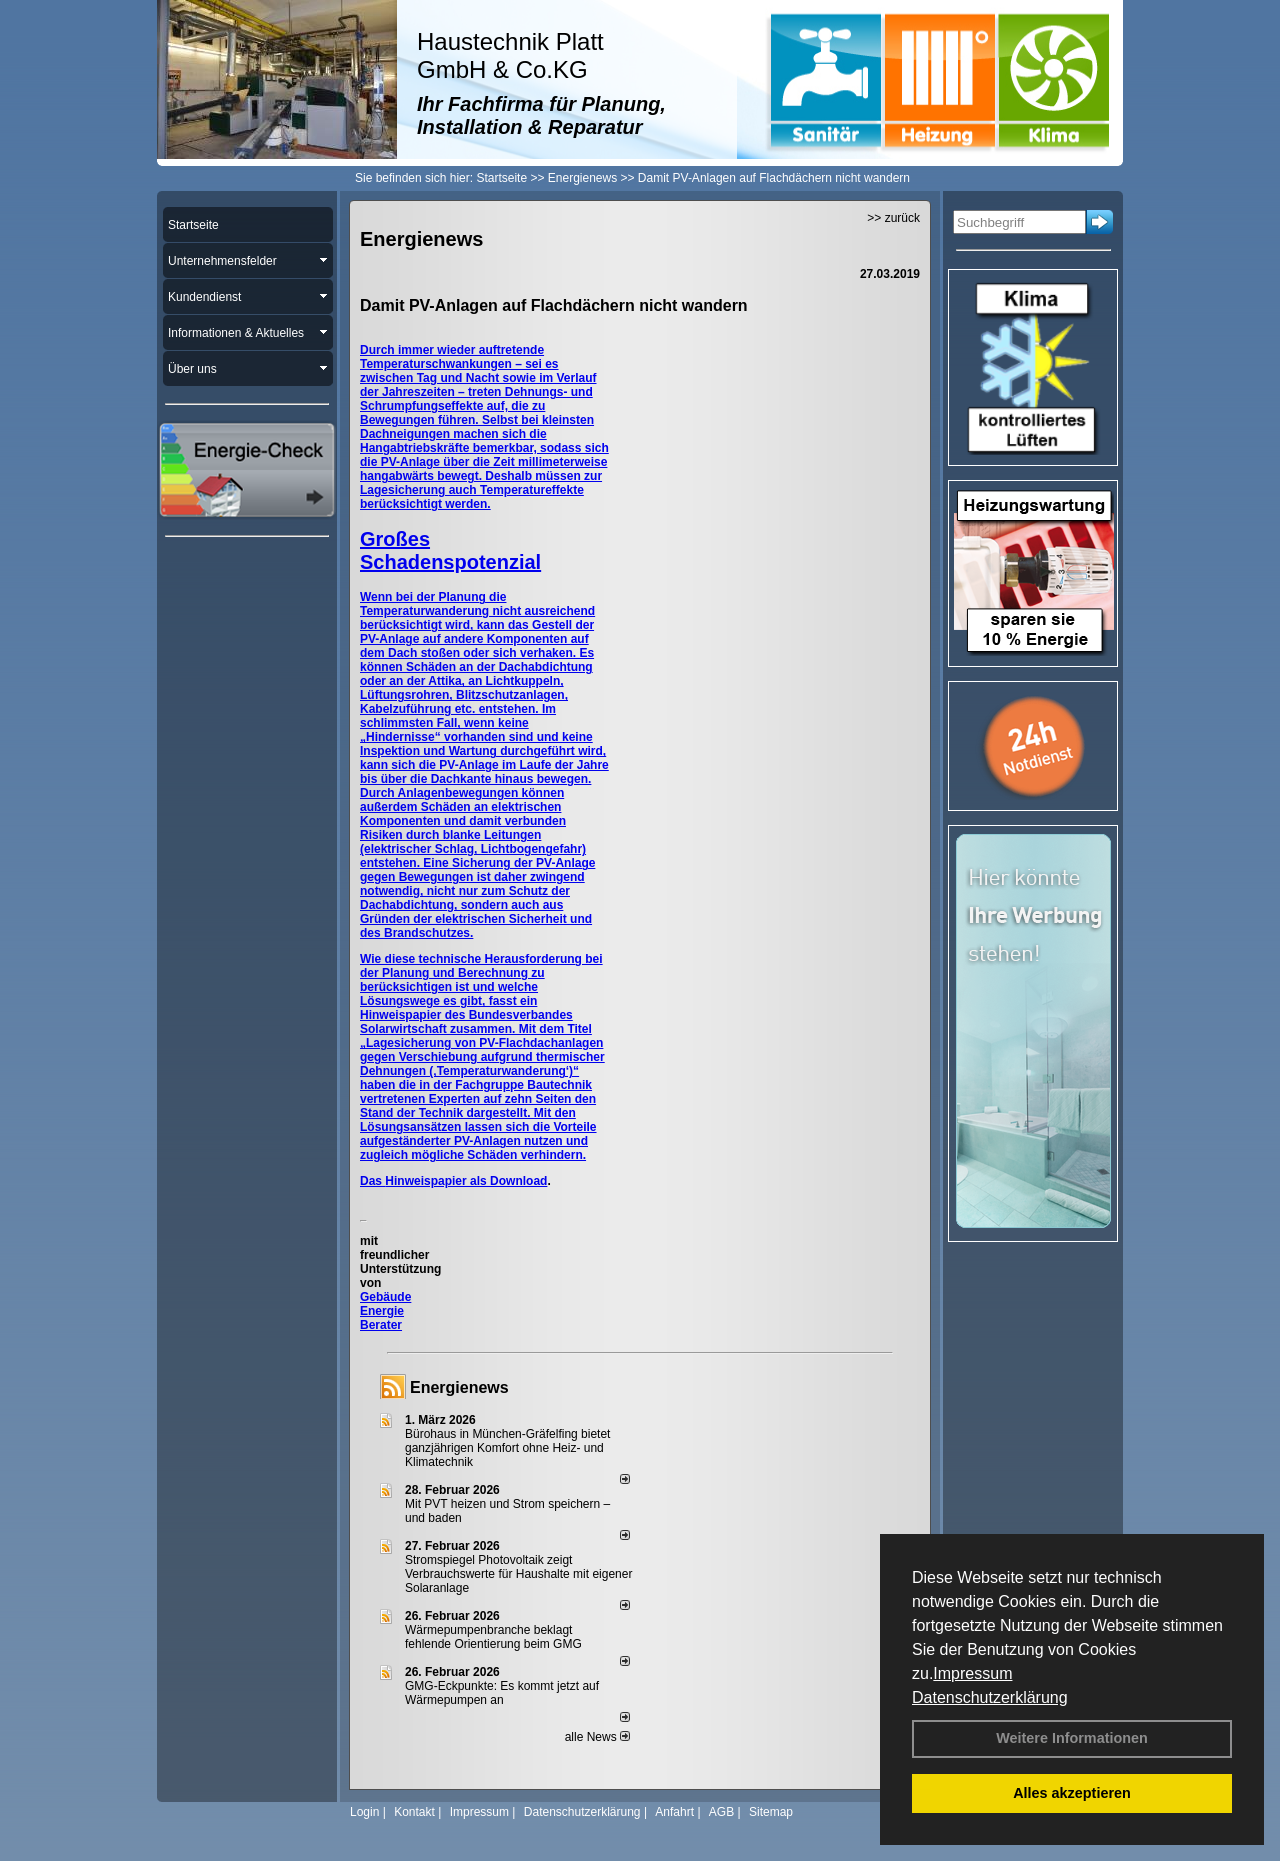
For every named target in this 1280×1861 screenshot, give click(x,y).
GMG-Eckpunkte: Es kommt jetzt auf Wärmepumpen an (502, 1693)
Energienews (459, 1387)
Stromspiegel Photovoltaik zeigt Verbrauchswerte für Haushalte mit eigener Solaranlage (518, 1574)
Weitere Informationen (1072, 1738)
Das (372, 1181)
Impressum (972, 1673)
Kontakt (414, 1812)
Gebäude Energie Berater (385, 1311)
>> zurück (893, 218)
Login (364, 1812)
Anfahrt (674, 1812)
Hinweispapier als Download (466, 1181)
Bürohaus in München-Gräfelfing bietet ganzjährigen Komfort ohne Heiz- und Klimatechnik (507, 1448)
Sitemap (771, 1812)
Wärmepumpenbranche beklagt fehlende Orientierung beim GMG (493, 1637)
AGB (721, 1812)
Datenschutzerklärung (990, 1697)
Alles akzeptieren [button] (1072, 1793)
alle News (597, 1737)
